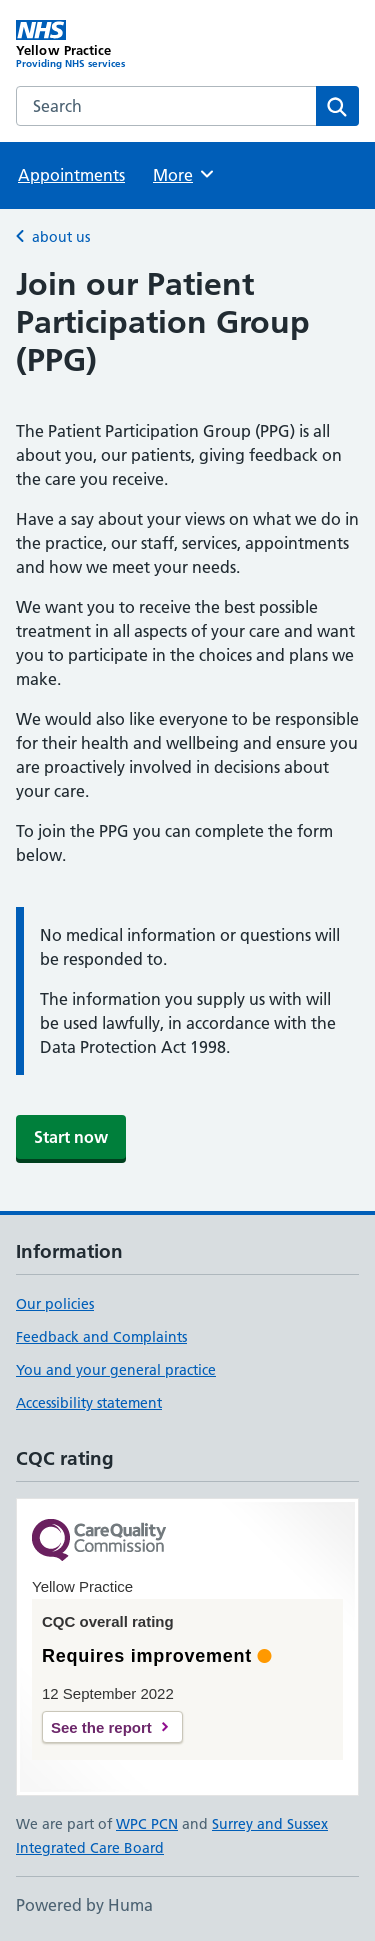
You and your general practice (116, 1370)
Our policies (55, 1304)
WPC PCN (147, 1824)
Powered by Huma (84, 1905)
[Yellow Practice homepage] (102, 45)
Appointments (71, 175)
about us (61, 237)
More (184, 174)
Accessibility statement (89, 1403)
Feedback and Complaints (101, 1337)
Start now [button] (71, 1137)
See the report (101, 1727)
